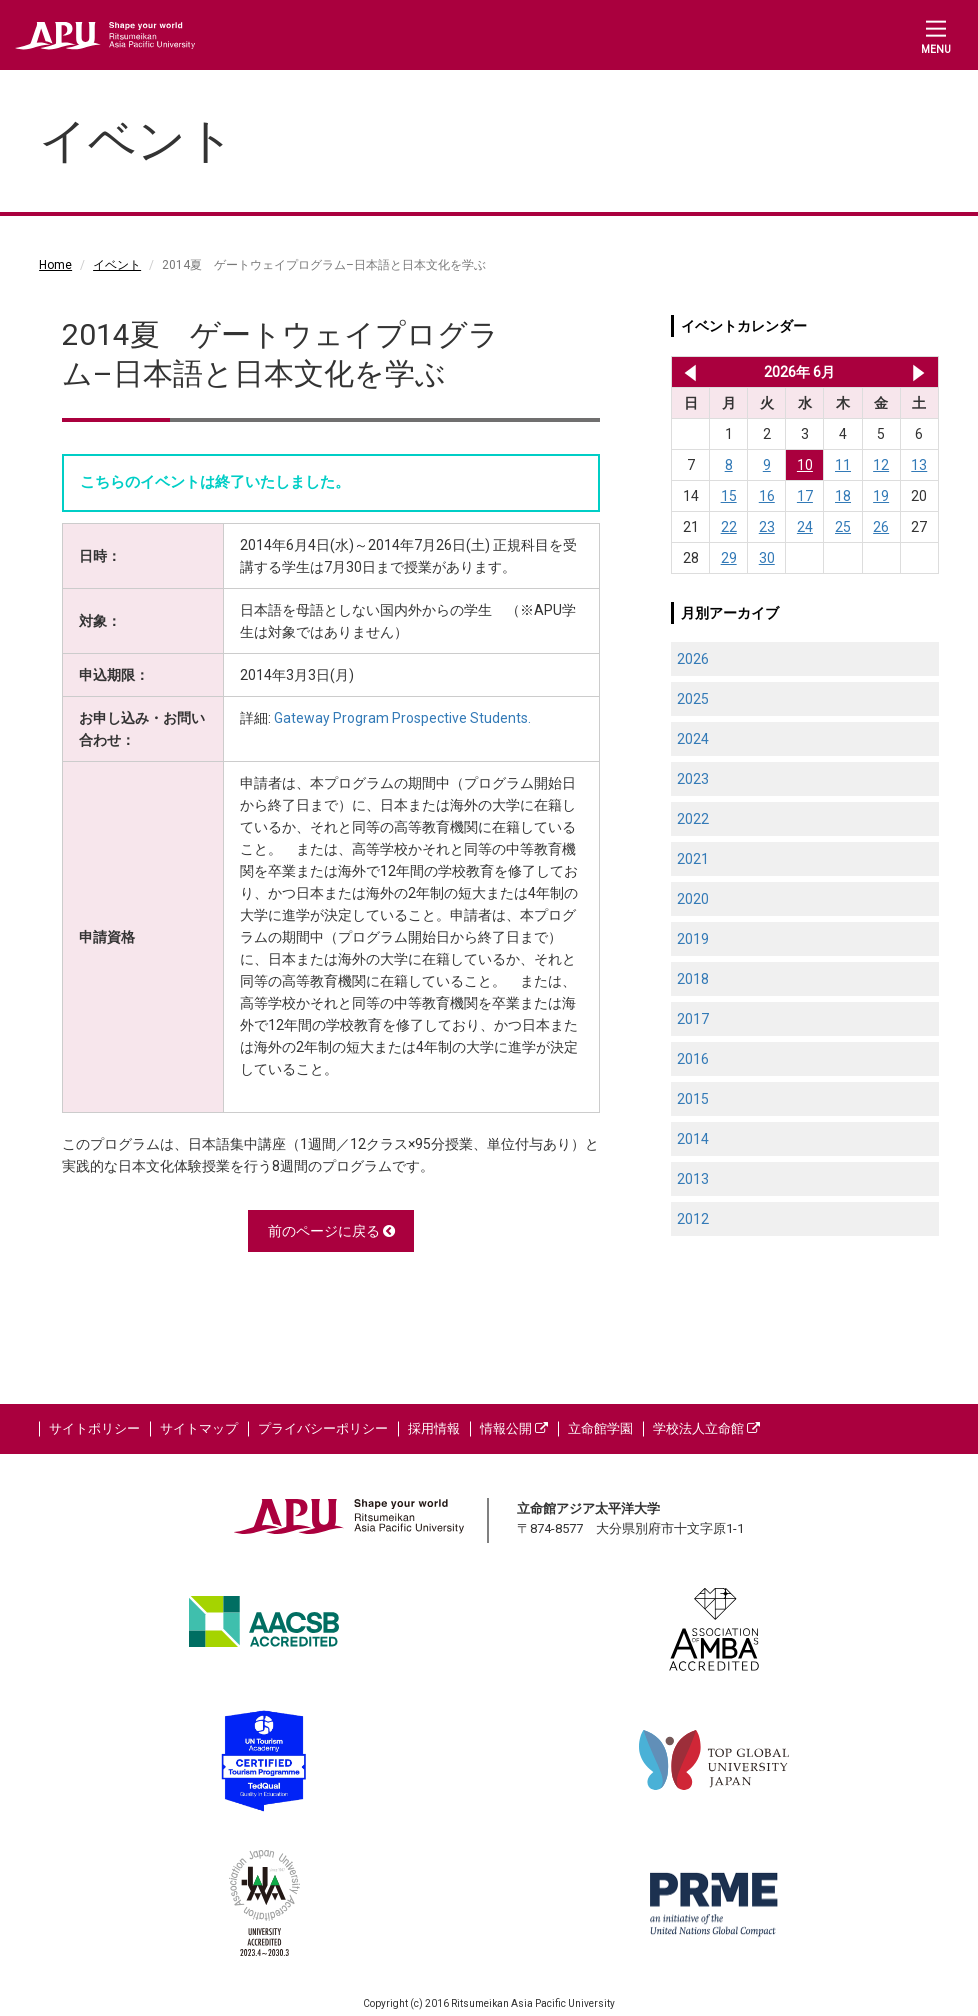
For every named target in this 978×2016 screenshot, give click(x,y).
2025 (693, 699)
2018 (693, 979)
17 (805, 496)
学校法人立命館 (706, 1428)
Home (55, 265)
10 (805, 465)
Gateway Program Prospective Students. (402, 718)
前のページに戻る (331, 1231)
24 (805, 527)
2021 (693, 859)
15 (729, 496)
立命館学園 (600, 1428)
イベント (117, 265)
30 (767, 558)
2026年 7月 (918, 372)
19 (881, 496)
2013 (693, 1179)
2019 (693, 939)
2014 (693, 1139)
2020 (693, 899)
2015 (693, 1099)
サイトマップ (199, 1428)
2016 (693, 1059)
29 (729, 558)
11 (843, 465)
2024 (693, 739)
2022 (693, 819)
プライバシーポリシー (323, 1428)
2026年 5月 (686, 372)
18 (843, 496)
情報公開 (514, 1428)
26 (881, 527)
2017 (693, 1019)
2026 (693, 659)
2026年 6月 (799, 372)
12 (881, 465)
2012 (693, 1219)
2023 (693, 779)
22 (729, 527)
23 (767, 527)
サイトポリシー (94, 1428)
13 (919, 465)
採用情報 (434, 1428)
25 (843, 527)
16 (767, 496)
